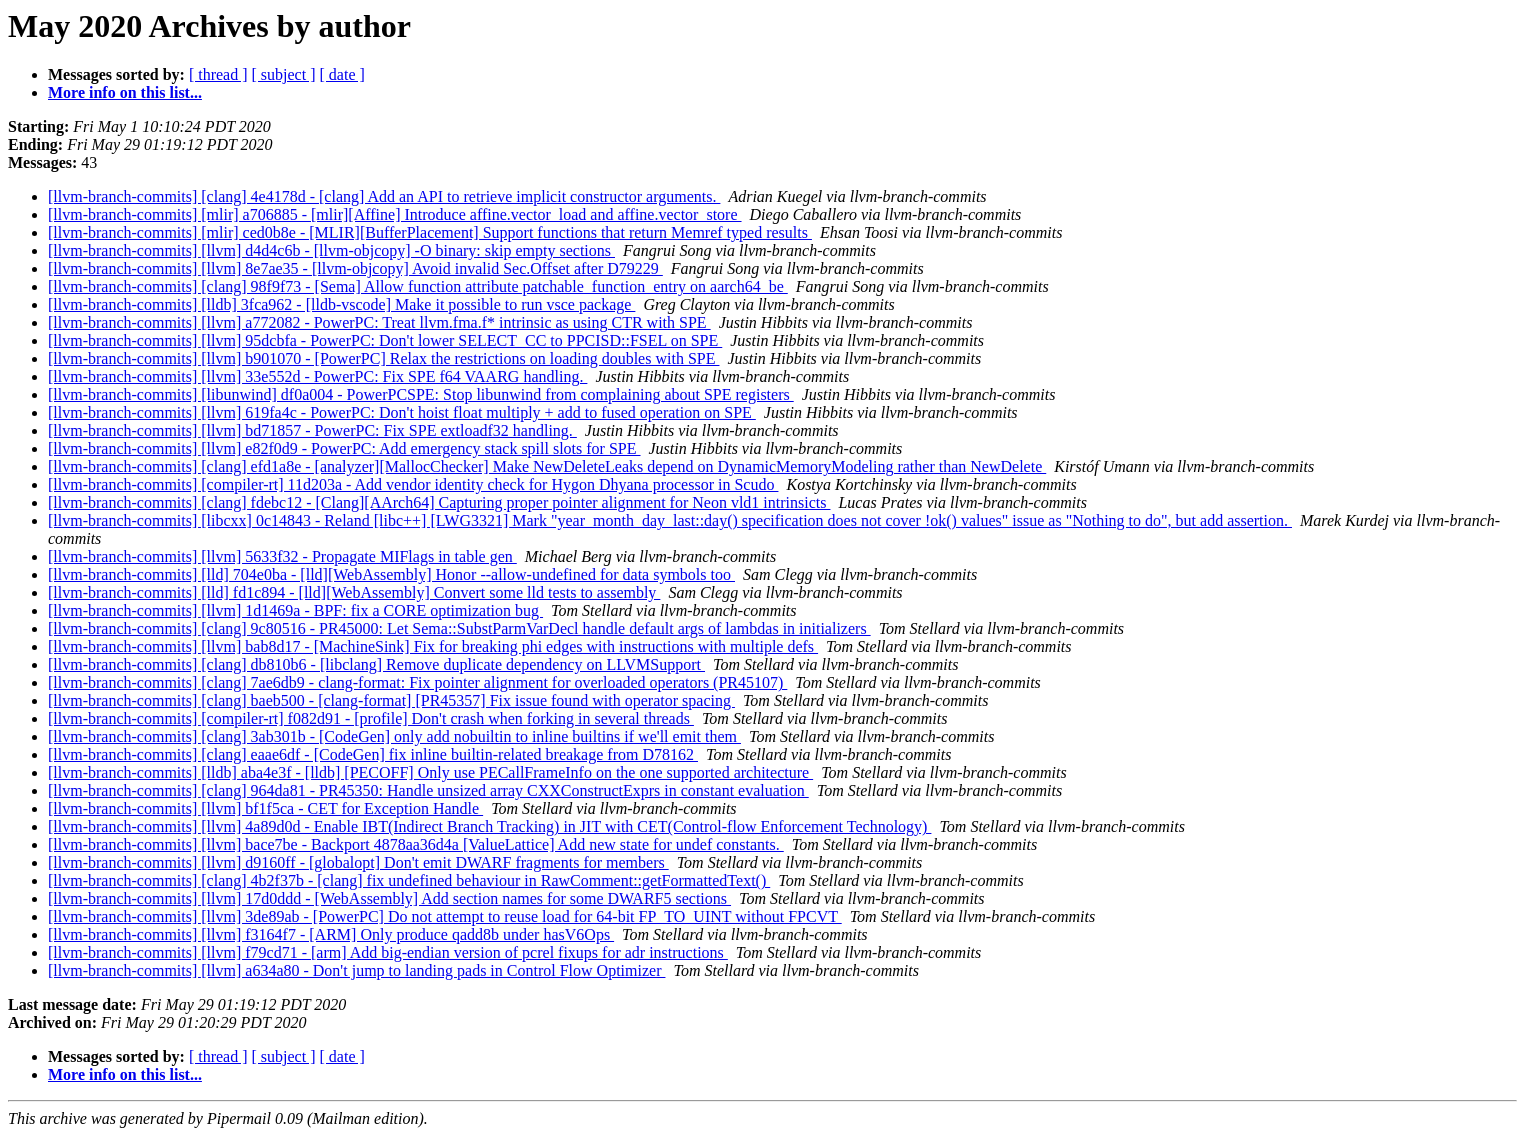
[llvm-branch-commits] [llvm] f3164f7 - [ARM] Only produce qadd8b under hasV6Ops (331, 934)
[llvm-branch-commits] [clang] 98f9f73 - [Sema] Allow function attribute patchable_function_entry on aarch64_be (418, 286)
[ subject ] (284, 74)
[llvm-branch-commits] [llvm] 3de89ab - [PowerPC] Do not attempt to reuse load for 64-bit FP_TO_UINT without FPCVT (445, 916)
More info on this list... (125, 92)
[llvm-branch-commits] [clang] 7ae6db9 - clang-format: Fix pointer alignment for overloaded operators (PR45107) (417, 682)
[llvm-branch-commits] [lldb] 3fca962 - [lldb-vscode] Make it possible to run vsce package (341, 304)
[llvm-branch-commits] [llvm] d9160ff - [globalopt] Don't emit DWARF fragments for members (358, 862)
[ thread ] (218, 74)
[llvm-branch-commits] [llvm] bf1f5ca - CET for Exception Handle (265, 808)
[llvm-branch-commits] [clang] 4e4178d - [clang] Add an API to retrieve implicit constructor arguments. (384, 196)
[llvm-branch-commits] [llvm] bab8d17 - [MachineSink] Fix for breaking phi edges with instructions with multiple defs (433, 646)
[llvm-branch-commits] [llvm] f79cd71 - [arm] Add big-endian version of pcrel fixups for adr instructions (388, 952)
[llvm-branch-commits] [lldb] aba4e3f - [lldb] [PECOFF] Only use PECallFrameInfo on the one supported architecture (430, 772)
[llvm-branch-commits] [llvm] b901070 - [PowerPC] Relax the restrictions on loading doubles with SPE (383, 358)
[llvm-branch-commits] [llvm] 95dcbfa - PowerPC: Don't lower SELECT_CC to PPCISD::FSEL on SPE (385, 340)
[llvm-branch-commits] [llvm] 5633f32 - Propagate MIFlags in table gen (282, 556)
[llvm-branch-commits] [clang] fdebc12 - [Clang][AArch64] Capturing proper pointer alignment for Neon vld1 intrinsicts (439, 502)
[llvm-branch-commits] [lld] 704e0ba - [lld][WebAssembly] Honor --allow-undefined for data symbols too (391, 574)
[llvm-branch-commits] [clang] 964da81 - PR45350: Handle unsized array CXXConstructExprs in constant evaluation (428, 790)
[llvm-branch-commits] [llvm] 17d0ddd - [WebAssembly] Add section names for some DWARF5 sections (389, 898)
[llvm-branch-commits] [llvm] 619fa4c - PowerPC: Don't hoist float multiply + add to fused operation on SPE (402, 412)
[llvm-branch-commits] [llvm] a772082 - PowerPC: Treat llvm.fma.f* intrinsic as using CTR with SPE (379, 322)
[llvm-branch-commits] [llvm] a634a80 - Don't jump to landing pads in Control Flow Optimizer (356, 970)
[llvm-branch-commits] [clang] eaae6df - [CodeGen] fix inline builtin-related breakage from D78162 (373, 754)
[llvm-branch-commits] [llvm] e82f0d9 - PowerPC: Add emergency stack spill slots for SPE (344, 448)
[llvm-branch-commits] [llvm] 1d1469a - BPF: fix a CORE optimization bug (295, 610)
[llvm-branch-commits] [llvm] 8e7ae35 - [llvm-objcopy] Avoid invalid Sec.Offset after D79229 (355, 268)
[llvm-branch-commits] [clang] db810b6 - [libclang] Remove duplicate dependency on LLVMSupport (376, 664)
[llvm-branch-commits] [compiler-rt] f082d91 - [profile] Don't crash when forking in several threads (371, 718)
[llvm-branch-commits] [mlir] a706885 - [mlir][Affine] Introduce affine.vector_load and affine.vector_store (395, 214)
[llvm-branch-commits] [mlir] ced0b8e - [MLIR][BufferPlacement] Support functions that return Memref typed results (430, 232)
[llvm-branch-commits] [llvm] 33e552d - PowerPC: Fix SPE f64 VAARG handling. (317, 376)
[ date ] (342, 74)
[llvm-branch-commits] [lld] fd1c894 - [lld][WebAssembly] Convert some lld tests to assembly (354, 592)
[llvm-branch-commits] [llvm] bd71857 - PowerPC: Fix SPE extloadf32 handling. (312, 430)
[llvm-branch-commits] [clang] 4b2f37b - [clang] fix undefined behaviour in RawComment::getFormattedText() (409, 880)
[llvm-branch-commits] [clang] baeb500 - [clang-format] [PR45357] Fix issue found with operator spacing (391, 700)
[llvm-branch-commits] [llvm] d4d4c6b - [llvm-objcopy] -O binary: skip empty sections (331, 250)
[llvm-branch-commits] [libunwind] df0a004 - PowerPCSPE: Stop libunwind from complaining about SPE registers (421, 394)
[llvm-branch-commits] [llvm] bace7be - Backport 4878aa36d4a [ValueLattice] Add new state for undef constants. (416, 844)
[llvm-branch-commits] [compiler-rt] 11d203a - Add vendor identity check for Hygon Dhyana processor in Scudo (413, 484)
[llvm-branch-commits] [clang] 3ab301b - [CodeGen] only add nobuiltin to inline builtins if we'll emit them (394, 736)
